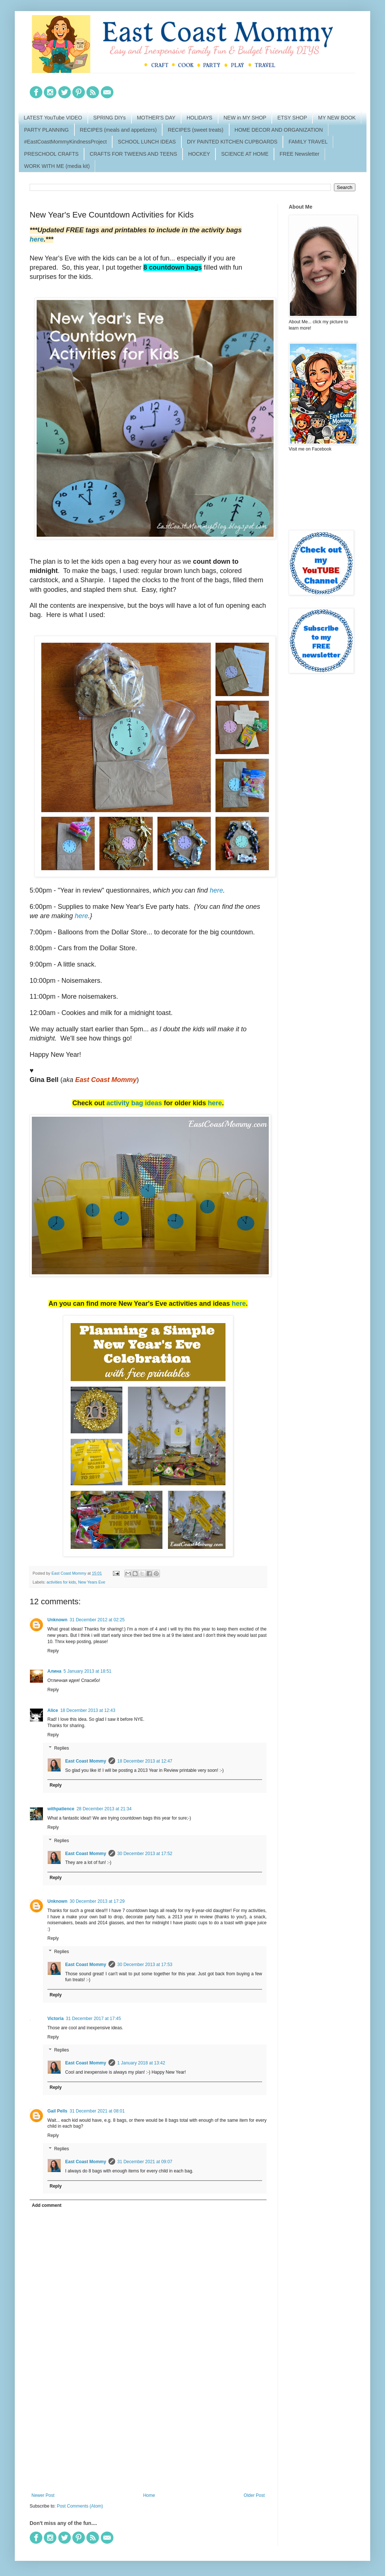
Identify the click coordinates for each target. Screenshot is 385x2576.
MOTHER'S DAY (156, 118)
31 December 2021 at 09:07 (145, 2161)
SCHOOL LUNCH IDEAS (147, 142)
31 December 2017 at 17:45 (93, 2018)
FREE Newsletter (299, 154)
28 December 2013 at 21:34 (104, 1808)
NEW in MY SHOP (245, 118)
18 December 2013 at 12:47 (145, 1761)
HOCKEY (199, 154)
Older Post (254, 2495)
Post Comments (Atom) (80, 2506)
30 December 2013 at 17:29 (97, 1901)
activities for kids (61, 1582)
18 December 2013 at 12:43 (88, 1710)
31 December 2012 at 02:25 (97, 1619)
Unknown (57, 1619)
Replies (61, 1748)
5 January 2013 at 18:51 (87, 1671)
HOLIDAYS (199, 118)
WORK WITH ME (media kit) (57, 166)
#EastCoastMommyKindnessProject (65, 142)
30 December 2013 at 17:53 (145, 1964)
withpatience (60, 1808)
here (37, 239)
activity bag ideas (134, 1103)
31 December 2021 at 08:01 (97, 2111)
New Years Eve (91, 1582)
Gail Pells (57, 2111)
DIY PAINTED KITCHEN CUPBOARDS (232, 142)
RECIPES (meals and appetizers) (118, 130)
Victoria (55, 2018)
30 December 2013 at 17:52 (145, 1853)
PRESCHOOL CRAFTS (51, 154)
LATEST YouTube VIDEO (53, 118)
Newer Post (42, 2495)
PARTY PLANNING (46, 130)
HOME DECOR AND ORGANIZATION (279, 130)
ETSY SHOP (292, 118)
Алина (54, 1671)
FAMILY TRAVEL (308, 142)
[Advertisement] (148, 2432)
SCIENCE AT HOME (244, 154)
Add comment (46, 2205)
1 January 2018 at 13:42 (141, 2063)
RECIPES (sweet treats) (195, 130)
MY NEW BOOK (337, 118)
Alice (52, 1710)
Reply (53, 1650)
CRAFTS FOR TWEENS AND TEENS (133, 154)
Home (149, 2495)
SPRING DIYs (109, 118)
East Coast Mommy (85, 1761)
